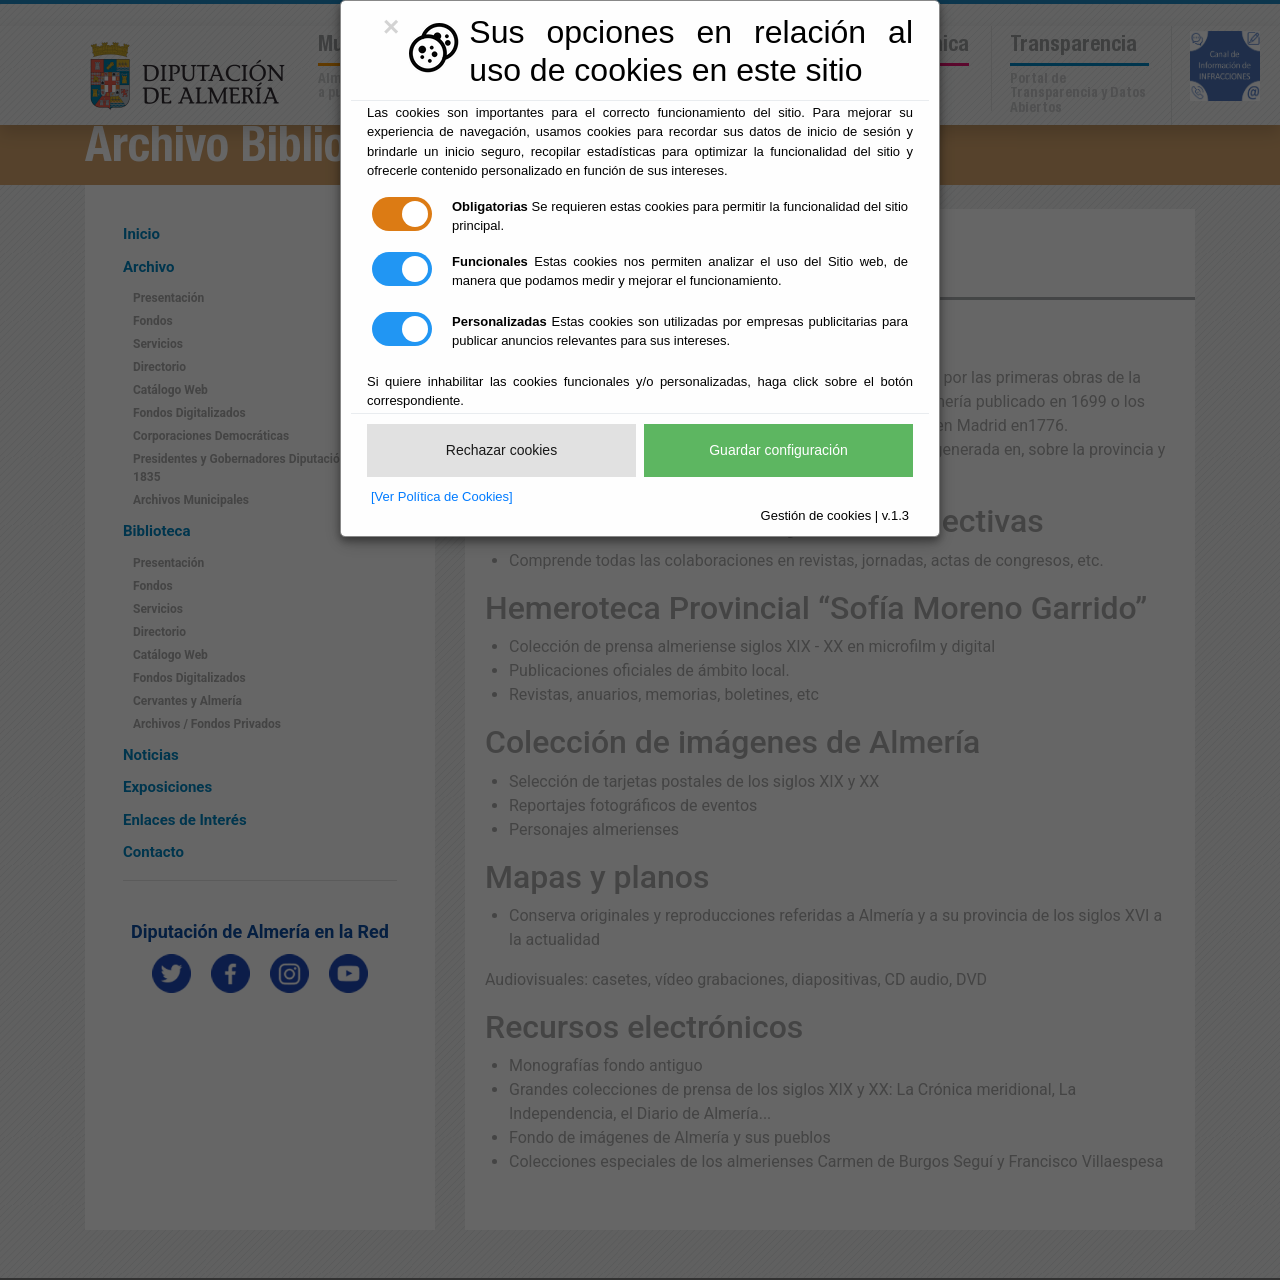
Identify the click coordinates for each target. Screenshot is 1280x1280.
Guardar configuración (778, 450)
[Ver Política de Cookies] (442, 496)
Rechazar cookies (501, 450)
